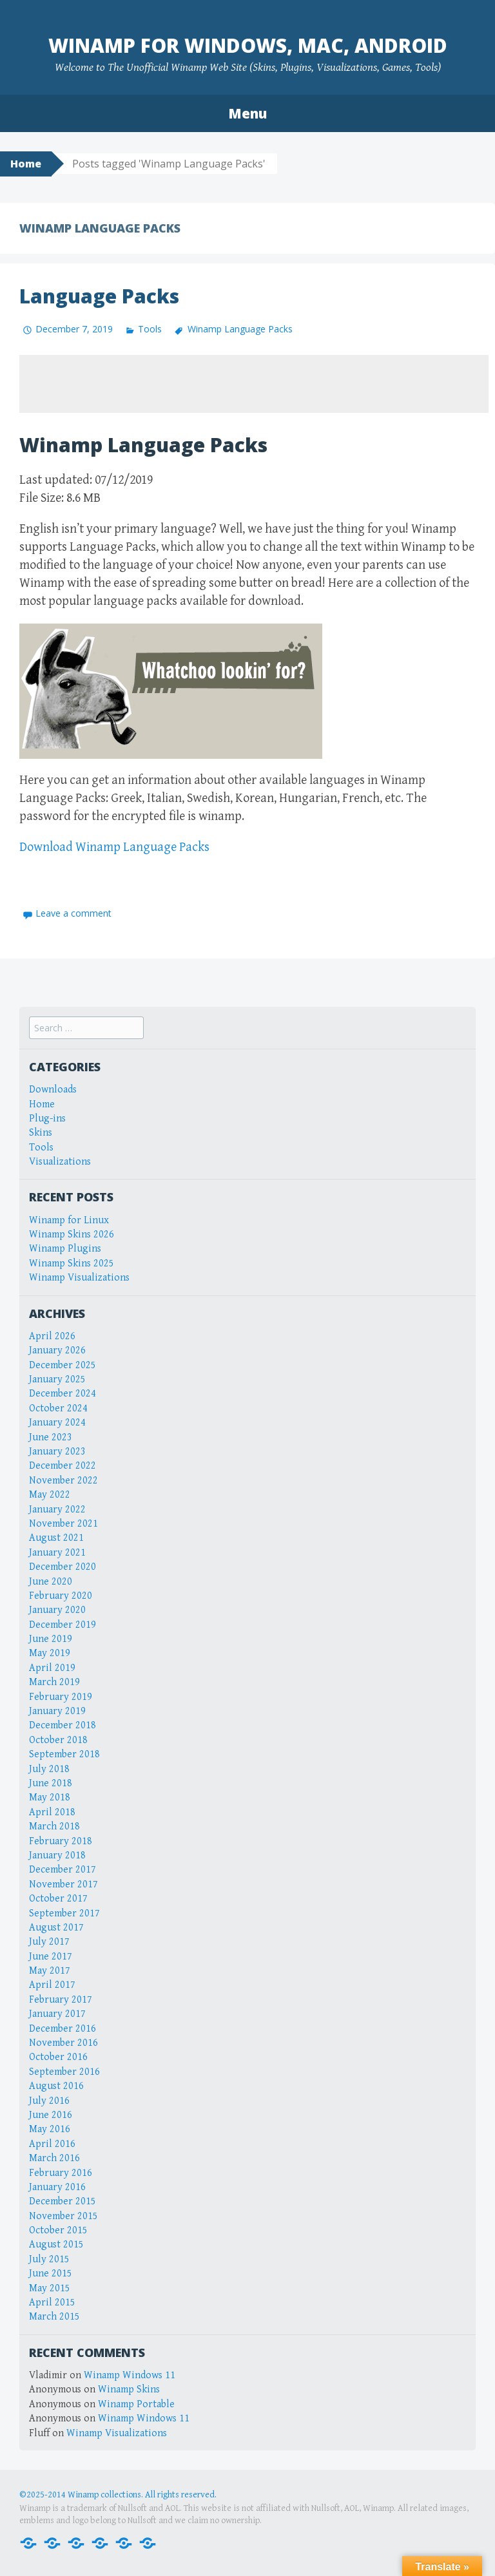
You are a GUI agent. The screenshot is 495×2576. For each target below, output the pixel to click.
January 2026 (57, 1350)
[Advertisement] (254, 384)
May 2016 (49, 2129)
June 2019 (50, 1639)
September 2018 (64, 1754)
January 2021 (57, 1553)
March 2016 (54, 2158)
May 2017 (49, 1971)
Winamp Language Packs (240, 329)
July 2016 (49, 2101)
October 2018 (58, 1740)
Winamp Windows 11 (129, 2375)
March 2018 (54, 1826)
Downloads (53, 1089)
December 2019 (62, 1625)
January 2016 (57, 2187)
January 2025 (57, 1379)
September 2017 (64, 1913)
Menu (247, 113)
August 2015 (56, 2244)
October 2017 (58, 1899)
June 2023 (50, 1437)
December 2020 (62, 1567)
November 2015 (63, 2216)
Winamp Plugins (65, 1249)
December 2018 (62, 1725)
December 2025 (62, 1365)
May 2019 (49, 1653)
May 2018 (49, 1797)
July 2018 (49, 1769)
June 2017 (50, 1957)
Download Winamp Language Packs (114, 847)
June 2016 (50, 2115)
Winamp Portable (136, 2404)
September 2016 (64, 2072)
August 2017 (56, 1928)
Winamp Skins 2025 (71, 1263)
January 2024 (57, 1423)
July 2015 (49, 2259)
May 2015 (49, 2288)
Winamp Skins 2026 (71, 1234)
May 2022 (49, 1495)
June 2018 (50, 1783)
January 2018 (57, 1855)
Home (25, 164)
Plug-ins (47, 1118)
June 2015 (50, 2273)
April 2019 (52, 1668)
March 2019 (54, 1682)
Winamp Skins (129, 2389)
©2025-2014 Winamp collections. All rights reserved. (118, 2495)
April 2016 (52, 2144)
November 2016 (63, 2043)
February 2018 (60, 1841)
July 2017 (49, 1942)
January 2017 (57, 2014)
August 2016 (56, 2086)
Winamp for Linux (69, 1220)
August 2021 (56, 1538)
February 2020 (60, 1596)
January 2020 (57, 1610)
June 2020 (50, 1582)
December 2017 (62, 1870)
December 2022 (62, 1466)
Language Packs (99, 296)
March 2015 (54, 2317)
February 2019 (60, 1697)
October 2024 (58, 1408)
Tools (150, 329)
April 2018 (52, 1812)
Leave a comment (73, 913)
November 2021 (63, 1524)
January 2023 (57, 1451)
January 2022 (57, 1509)
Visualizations (60, 1162)
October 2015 (58, 2230)
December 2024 (62, 1394)
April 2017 (52, 1985)
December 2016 (62, 2029)
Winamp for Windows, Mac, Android (247, 45)
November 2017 (63, 1884)
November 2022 (63, 1480)
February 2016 (60, 2173)
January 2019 (57, 1711)
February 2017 (60, 2000)
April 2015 (52, 2302)
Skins (40, 1133)
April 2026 (52, 1336)
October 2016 (58, 2057)
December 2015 (62, 2201)
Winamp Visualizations (79, 1278)
